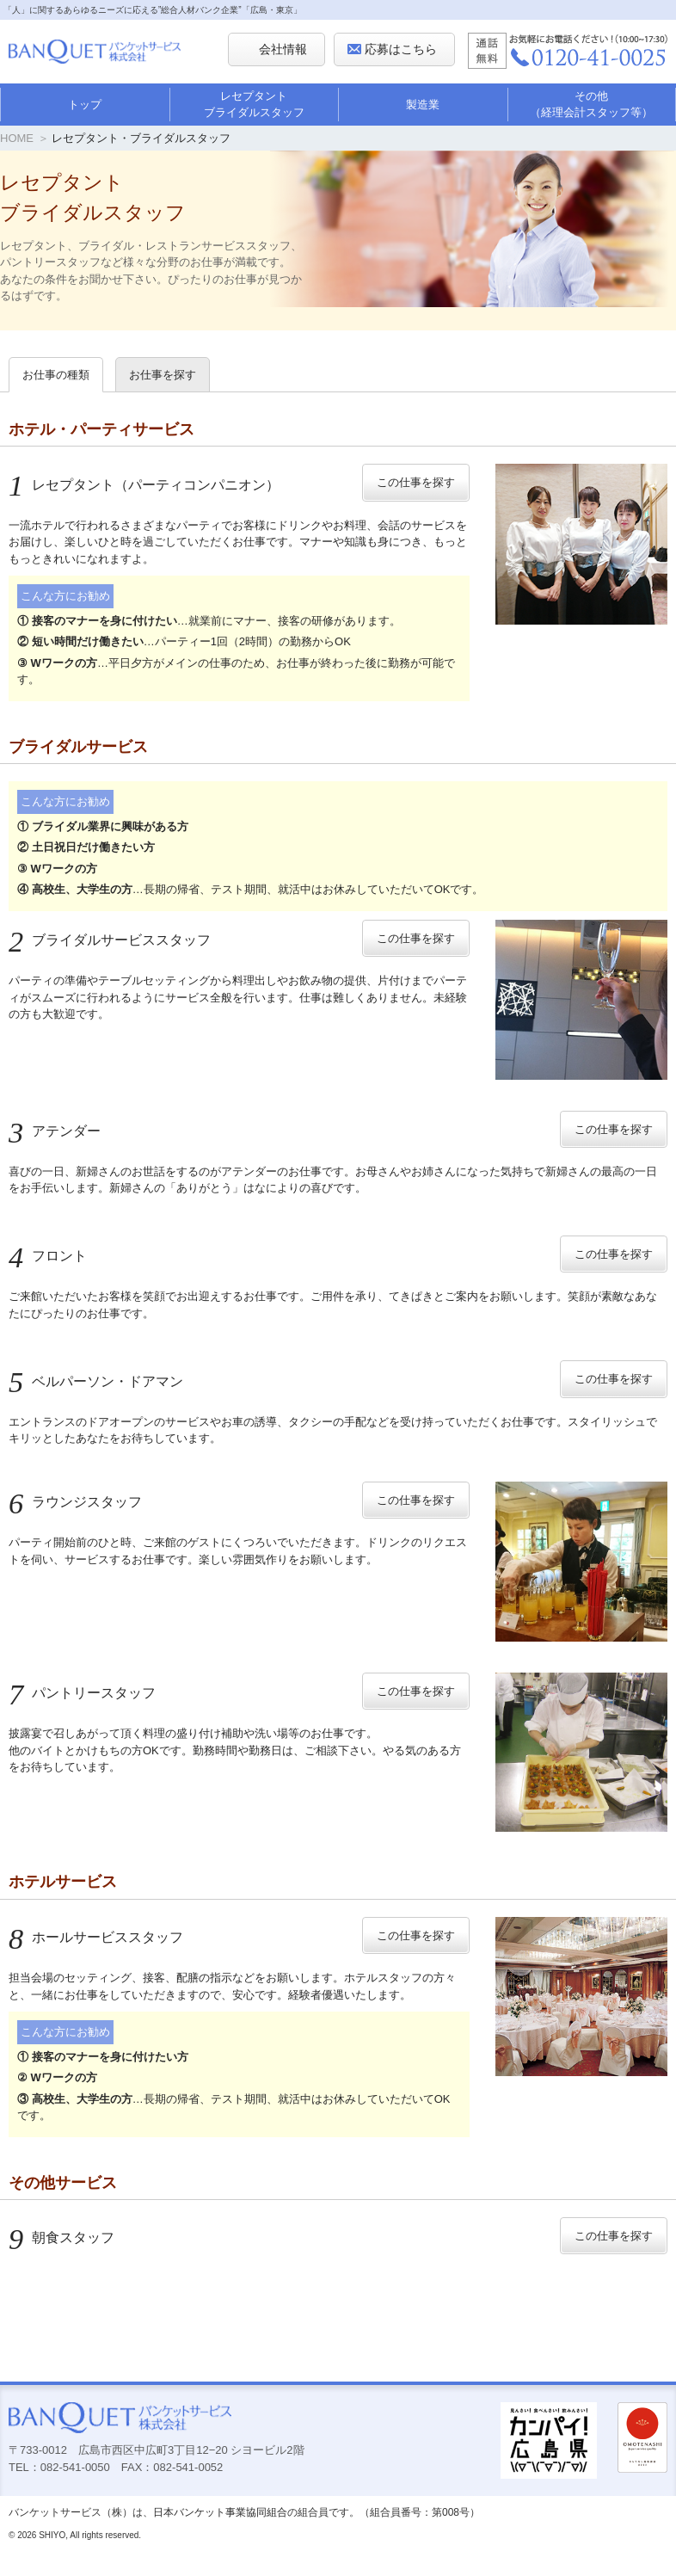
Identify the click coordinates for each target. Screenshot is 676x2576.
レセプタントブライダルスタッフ (254, 104)
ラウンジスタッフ (75, 1501)
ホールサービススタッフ (96, 1937)
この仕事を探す (416, 482)
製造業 (422, 104)
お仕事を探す (162, 374)
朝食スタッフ (61, 2237)
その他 (592, 105)
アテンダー (55, 1131)
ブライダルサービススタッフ (110, 940)
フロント (48, 1255)
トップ (84, 104)
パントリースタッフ (82, 1692)
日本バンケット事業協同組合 (220, 2512)
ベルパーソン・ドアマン (96, 1381)
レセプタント (144, 485)
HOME (17, 138)
